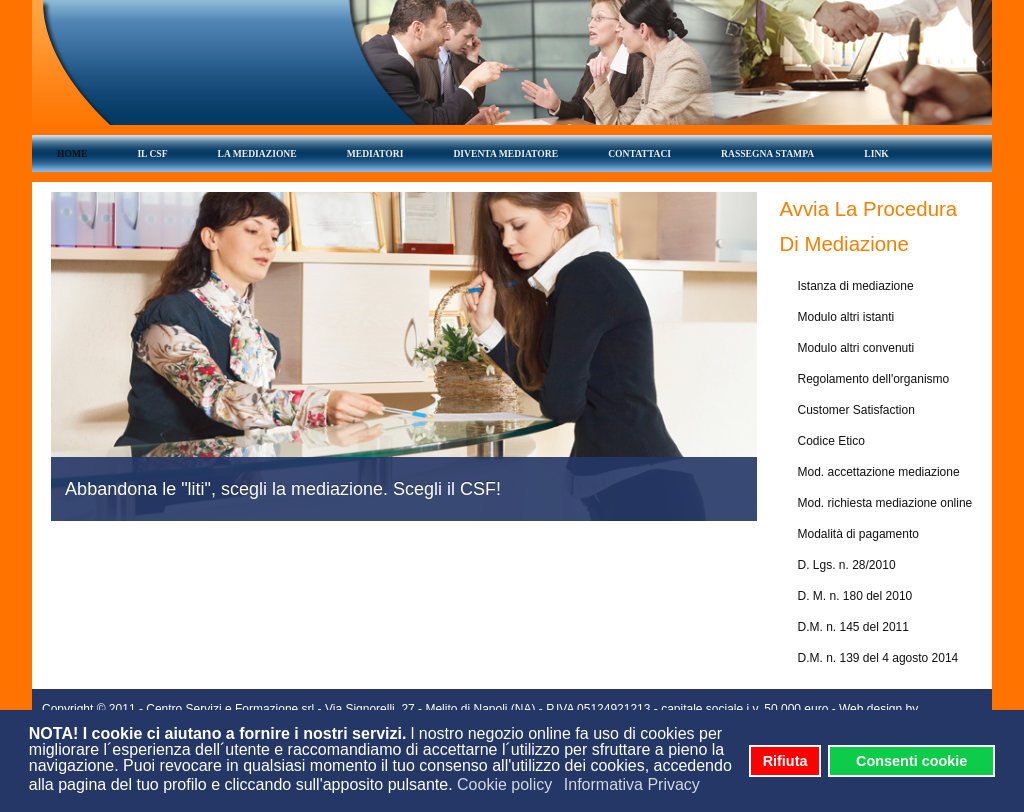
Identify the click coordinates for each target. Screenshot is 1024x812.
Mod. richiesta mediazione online (885, 503)
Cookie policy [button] (504, 784)
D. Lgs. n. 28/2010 (847, 565)
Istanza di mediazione (856, 286)
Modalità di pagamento (858, 534)
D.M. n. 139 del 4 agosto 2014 (878, 658)
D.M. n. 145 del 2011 (853, 627)
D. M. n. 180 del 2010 (855, 596)
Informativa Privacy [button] (632, 784)
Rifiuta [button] (785, 761)
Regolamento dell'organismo (874, 379)
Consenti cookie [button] (911, 761)
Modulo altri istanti (846, 317)
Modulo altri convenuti (856, 348)
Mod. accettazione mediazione (879, 472)
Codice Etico (831, 441)
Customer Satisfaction (856, 410)
